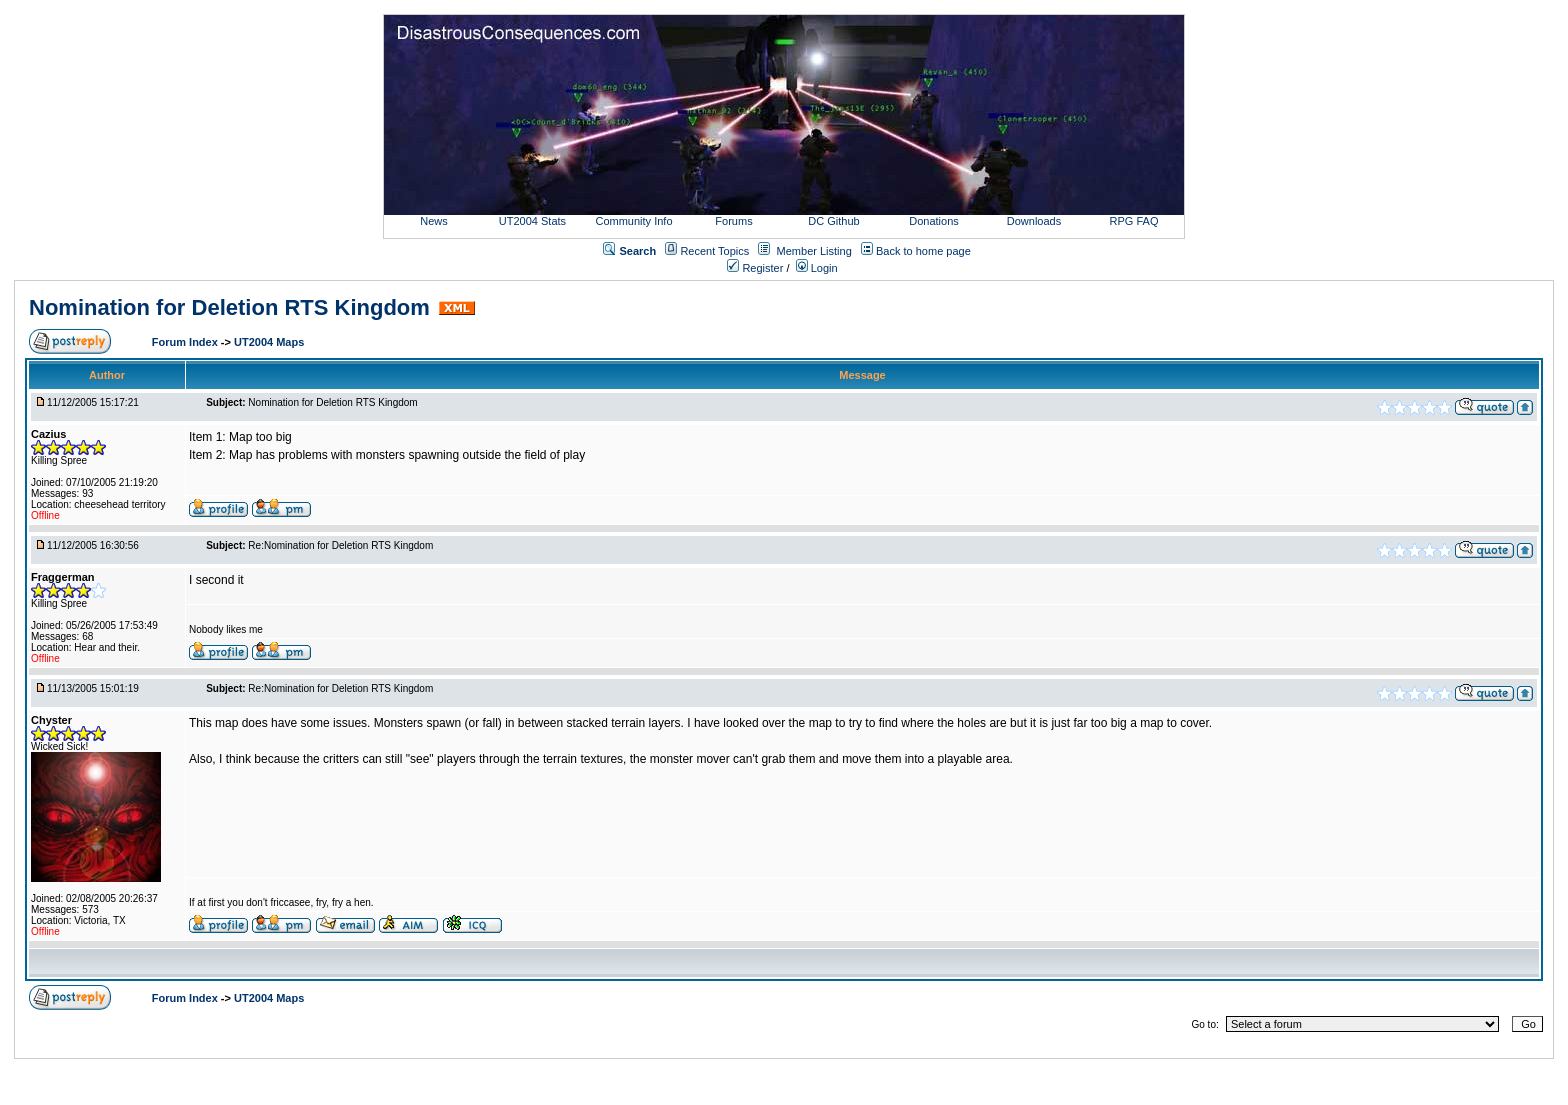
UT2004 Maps (269, 342)
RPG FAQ (1134, 221)
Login (817, 268)
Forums (733, 221)
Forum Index (186, 342)
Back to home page (923, 251)
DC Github (833, 221)
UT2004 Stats (534, 221)
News (434, 221)
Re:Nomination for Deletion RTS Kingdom (340, 545)
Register (755, 268)
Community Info (633, 221)
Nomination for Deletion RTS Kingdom (229, 307)
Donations (934, 221)
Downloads (1034, 221)
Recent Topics (714, 251)
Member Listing (814, 251)
